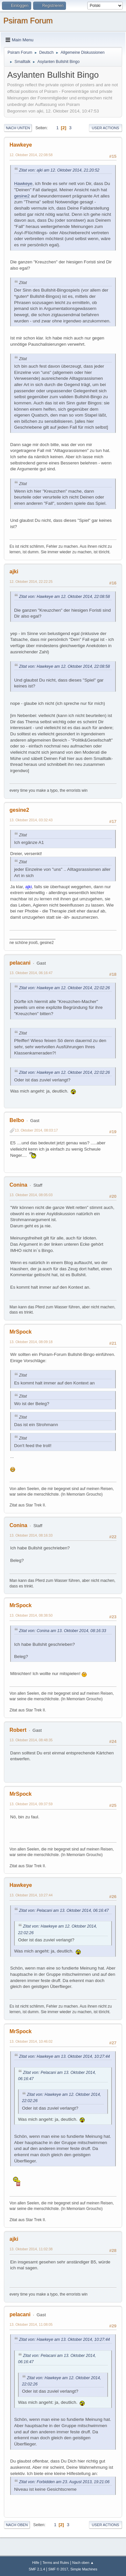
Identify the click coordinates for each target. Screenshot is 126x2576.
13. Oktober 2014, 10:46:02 (31, 2041)
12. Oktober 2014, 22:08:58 (31, 155)
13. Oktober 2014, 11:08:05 (31, 2324)
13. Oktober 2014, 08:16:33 (31, 1535)
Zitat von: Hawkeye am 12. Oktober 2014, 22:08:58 (64, 596)
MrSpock (21, 1332)
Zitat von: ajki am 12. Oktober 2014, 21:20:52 (59, 170)
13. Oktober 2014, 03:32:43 (31, 820)
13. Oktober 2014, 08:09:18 (31, 1342)
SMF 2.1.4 (37, 2569)
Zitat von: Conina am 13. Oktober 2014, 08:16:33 (62, 1630)
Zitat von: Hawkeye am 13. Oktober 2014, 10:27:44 (64, 2056)
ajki (14, 571)
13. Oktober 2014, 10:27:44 (31, 1895)
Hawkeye (21, 145)
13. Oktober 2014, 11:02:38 (31, 2249)
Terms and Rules (55, 2563)
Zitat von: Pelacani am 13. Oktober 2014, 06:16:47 (64, 1910)
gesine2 (22, 196)
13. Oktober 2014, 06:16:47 (31, 973)
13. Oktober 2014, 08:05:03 (31, 1195)
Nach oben (17, 2525)
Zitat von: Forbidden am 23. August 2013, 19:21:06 (64, 2482)
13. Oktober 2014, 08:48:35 (31, 1740)
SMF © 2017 (58, 2569)
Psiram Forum (28, 20)
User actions (105, 128)
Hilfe (35, 2563)
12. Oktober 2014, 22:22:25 (31, 581)
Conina (18, 1185)
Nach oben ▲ (83, 2563)
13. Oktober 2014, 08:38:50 (31, 1615)
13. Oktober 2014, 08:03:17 (36, 1130)
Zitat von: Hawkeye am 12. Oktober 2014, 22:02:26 (64, 988)
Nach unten (18, 128)
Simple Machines (83, 2569)
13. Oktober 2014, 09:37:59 (31, 1804)
